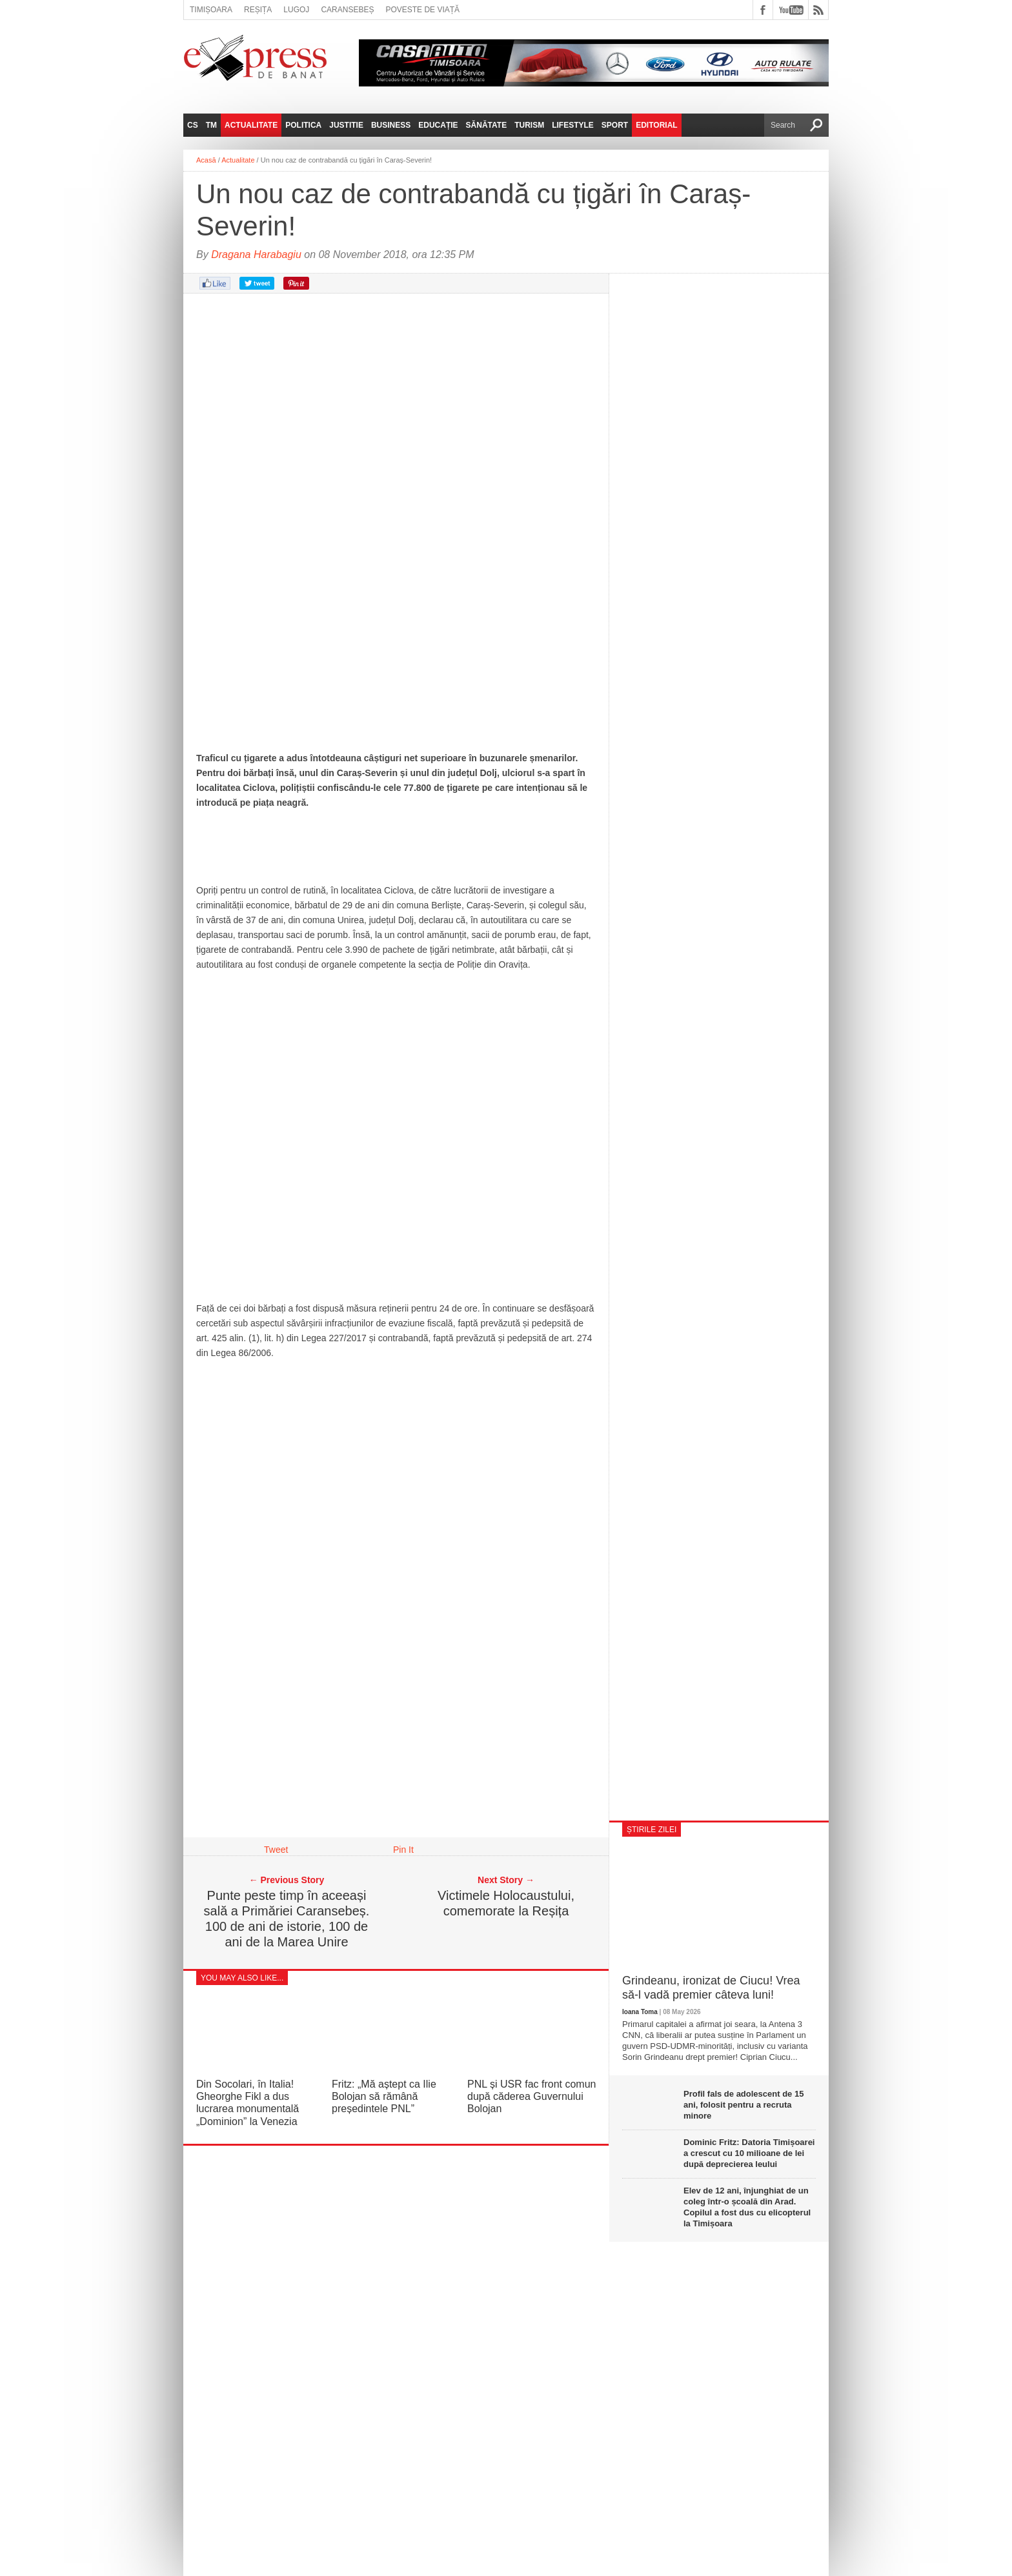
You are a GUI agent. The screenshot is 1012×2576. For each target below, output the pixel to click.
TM (211, 125)
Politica (303, 125)
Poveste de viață (422, 9)
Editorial (656, 125)
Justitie (346, 125)
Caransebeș (347, 9)
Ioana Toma (640, 2011)
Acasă (206, 160)
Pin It (403, 1849)
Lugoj (296, 9)
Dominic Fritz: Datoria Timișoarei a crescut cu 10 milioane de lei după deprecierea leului (749, 2153)
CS (192, 125)
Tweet (276, 1849)
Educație (438, 125)
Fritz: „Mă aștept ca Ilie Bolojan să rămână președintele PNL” (384, 2096)
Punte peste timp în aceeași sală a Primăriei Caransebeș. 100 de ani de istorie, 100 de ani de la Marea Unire (287, 1918)
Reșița (258, 9)
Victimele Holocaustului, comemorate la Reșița (506, 1903)
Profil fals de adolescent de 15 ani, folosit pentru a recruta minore (743, 2105)
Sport (615, 125)
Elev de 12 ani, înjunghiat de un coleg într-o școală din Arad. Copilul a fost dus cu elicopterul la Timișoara (747, 2207)
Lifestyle (573, 125)
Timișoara (211, 9)
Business (390, 125)
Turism (529, 125)
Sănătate (486, 125)
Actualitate (251, 125)
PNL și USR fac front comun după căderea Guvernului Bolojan (531, 2096)
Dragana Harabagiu (256, 254)
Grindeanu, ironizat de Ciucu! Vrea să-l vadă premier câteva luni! (711, 1987)
